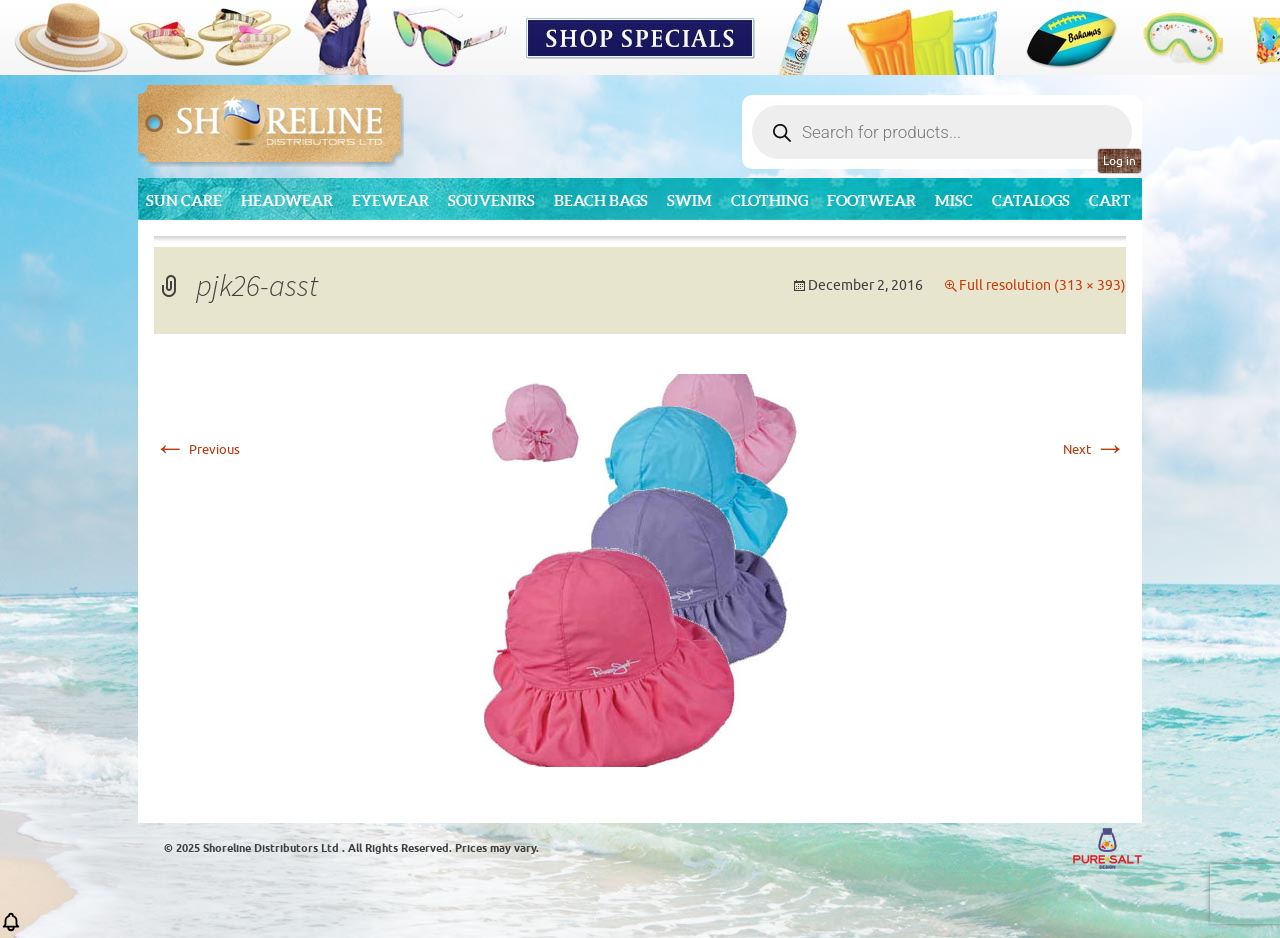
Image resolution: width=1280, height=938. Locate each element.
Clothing (769, 200)
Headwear (287, 200)
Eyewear (390, 200)
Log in (1119, 161)
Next (1094, 449)
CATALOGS (1031, 200)
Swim (689, 200)
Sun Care (184, 200)
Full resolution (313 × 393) (1042, 285)
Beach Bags (601, 200)
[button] (11, 928)
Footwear (871, 200)
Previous (197, 449)
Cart (1110, 200)
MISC (954, 200)
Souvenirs (491, 200)
